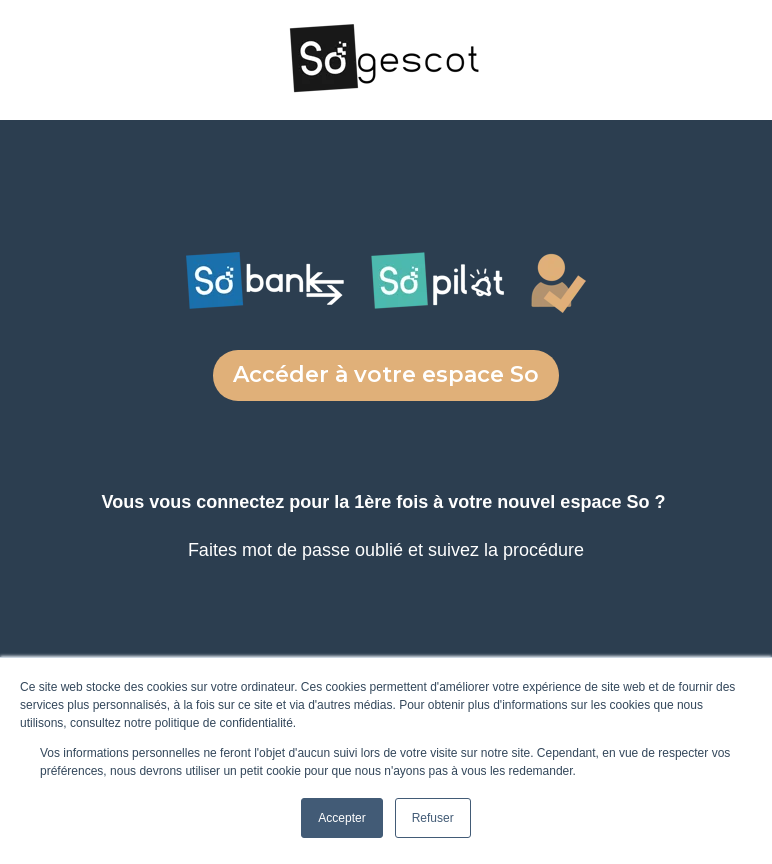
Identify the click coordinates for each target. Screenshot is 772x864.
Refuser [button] (433, 818)
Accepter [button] (341, 818)
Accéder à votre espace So (386, 374)
